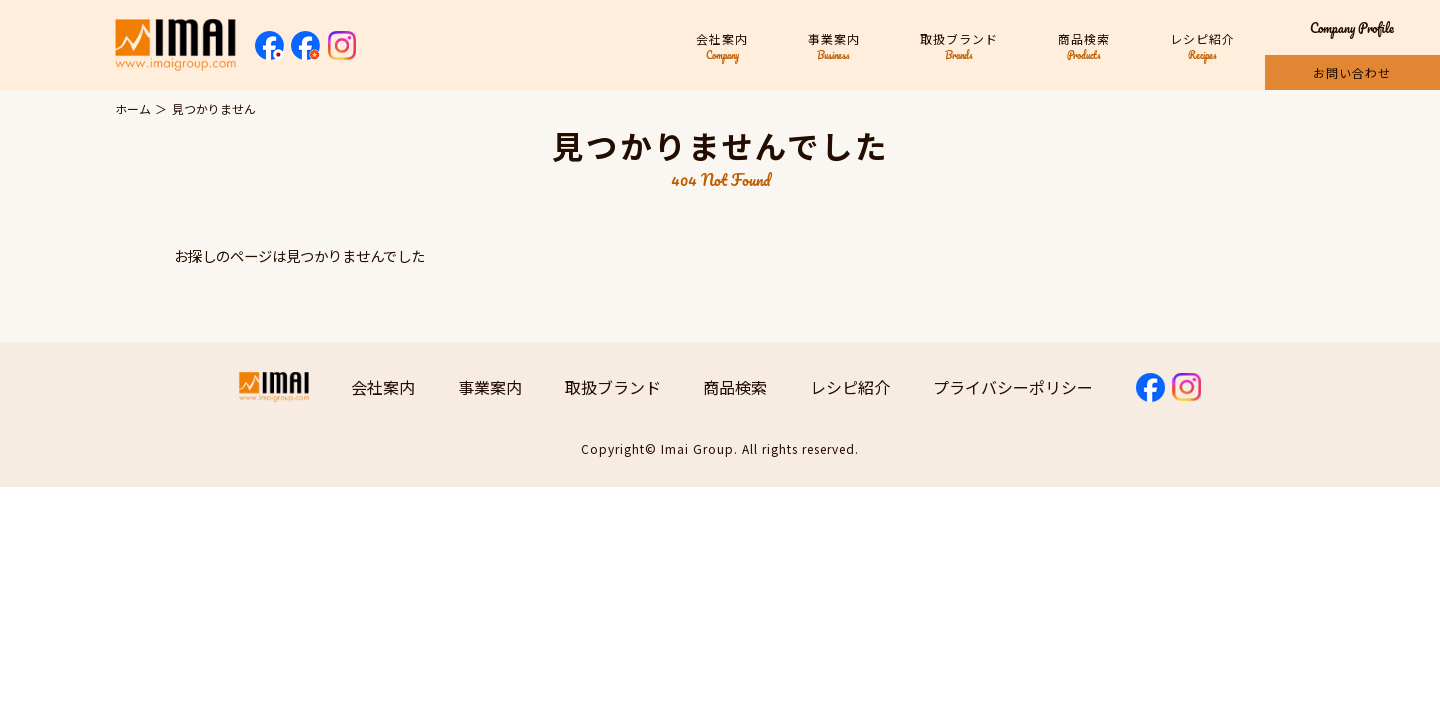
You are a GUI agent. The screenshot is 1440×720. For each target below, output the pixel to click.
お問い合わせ (1352, 72)
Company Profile (1352, 27)
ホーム (133, 108)
